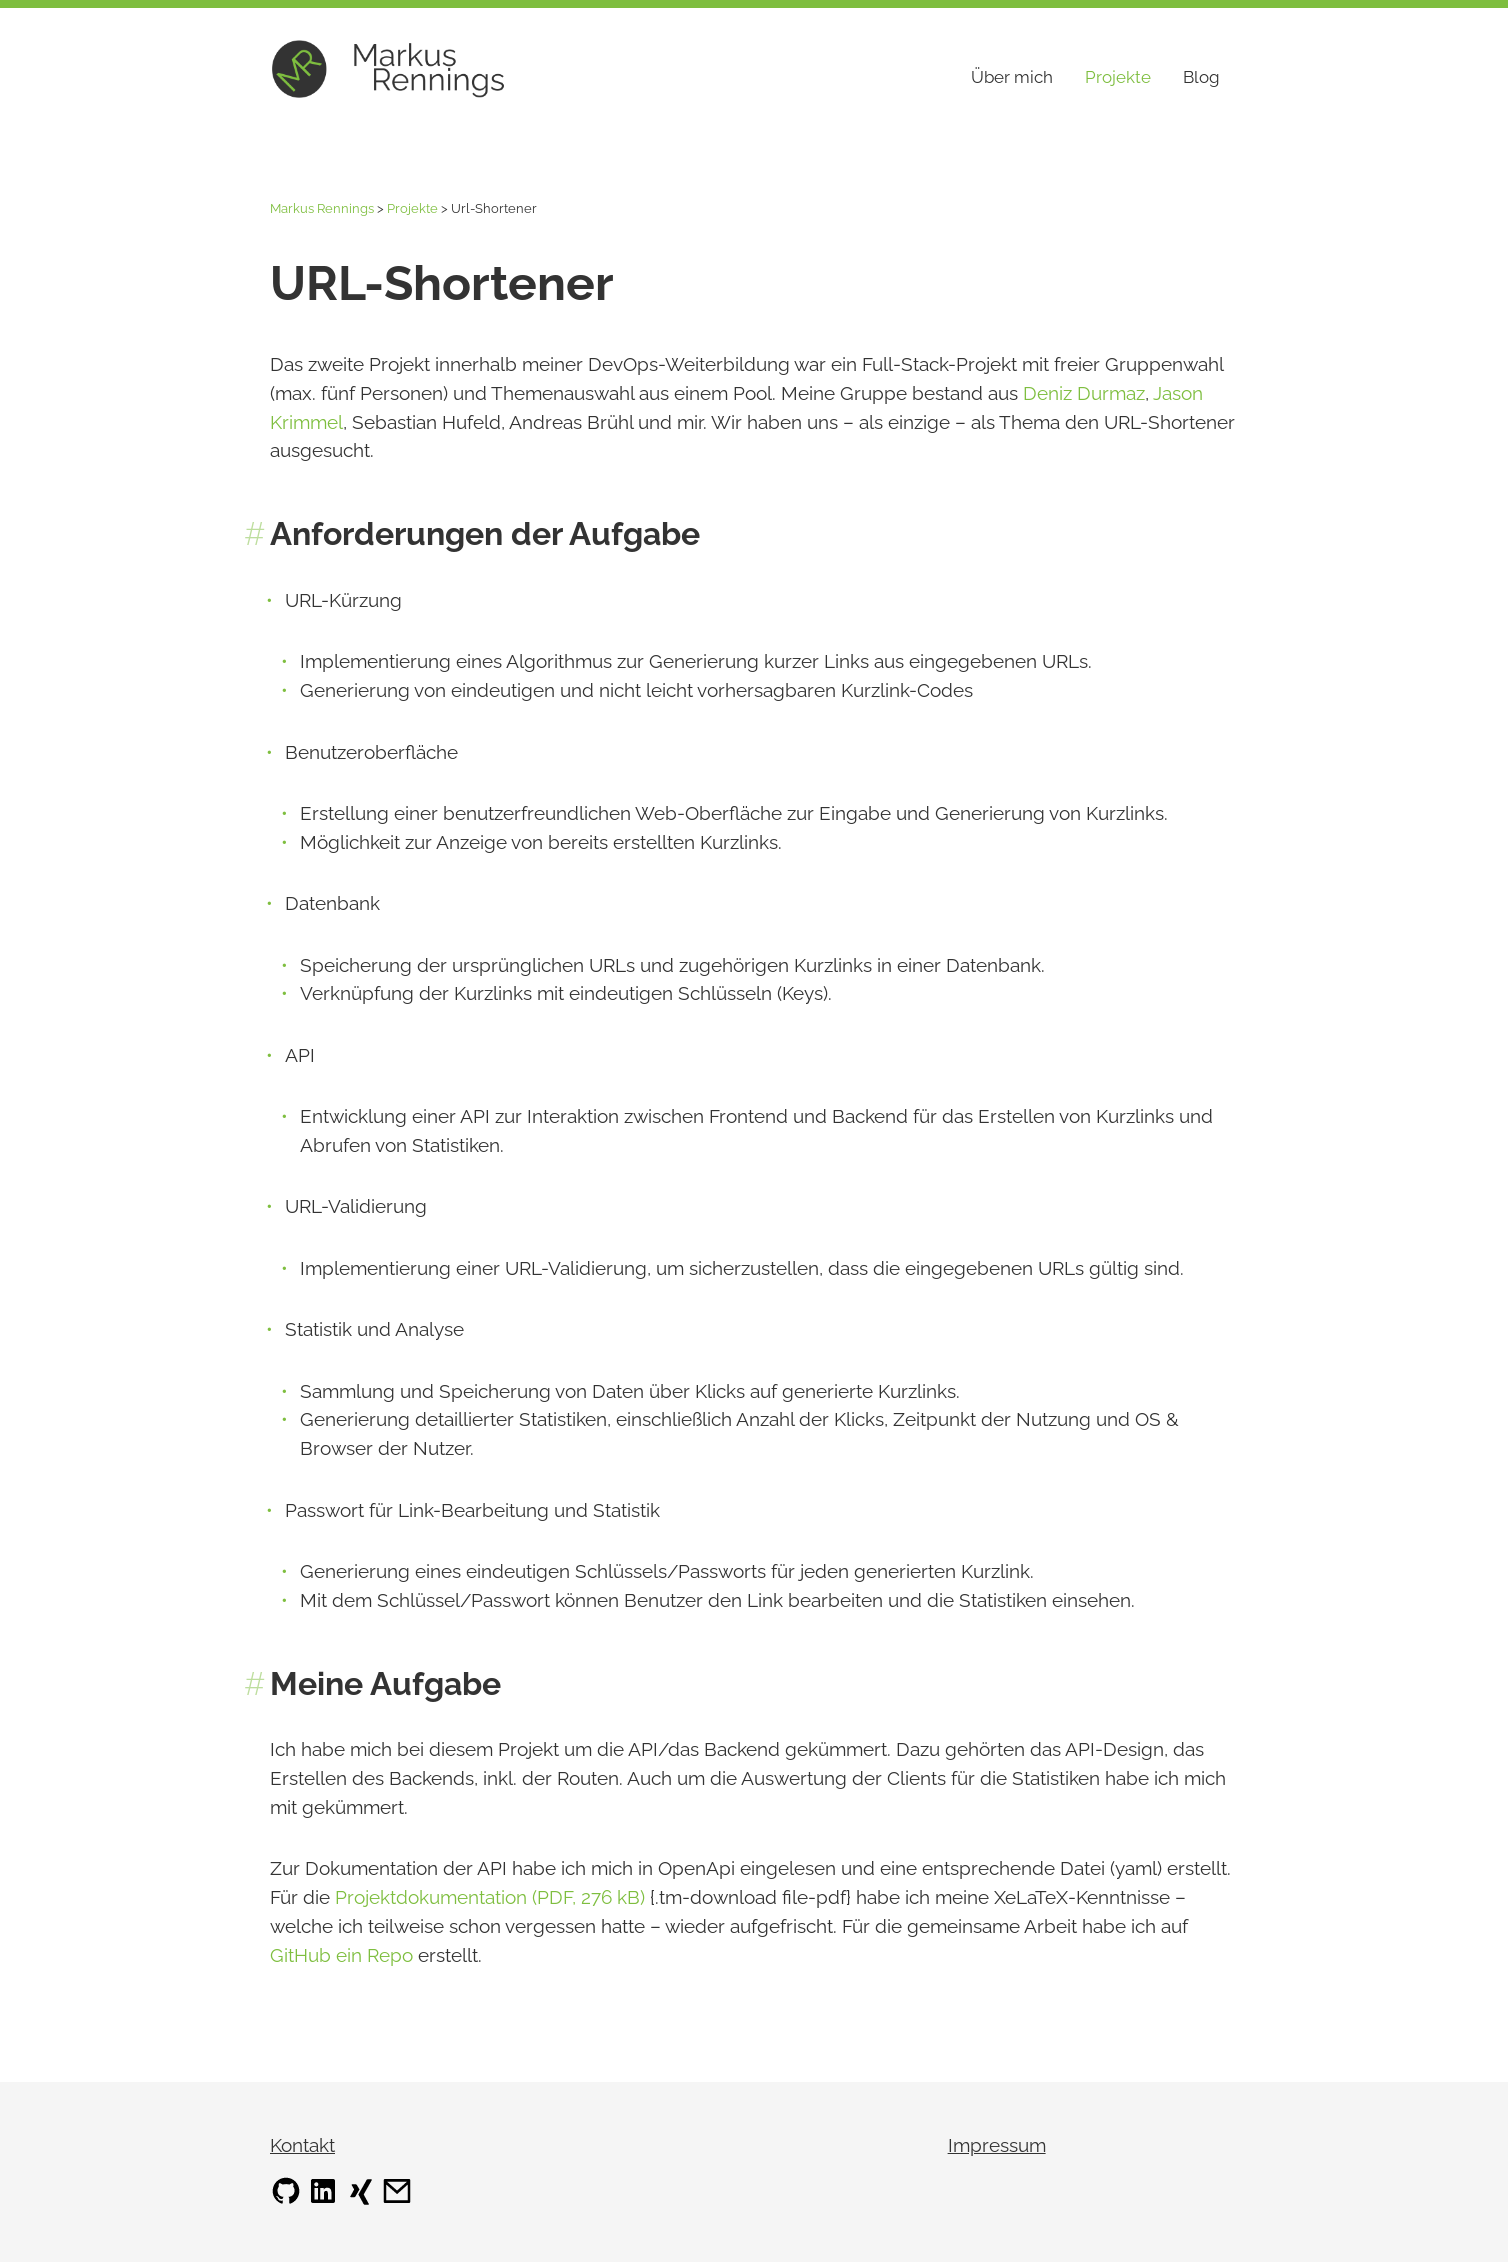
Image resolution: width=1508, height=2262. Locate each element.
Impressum (997, 2145)
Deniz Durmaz (1084, 393)
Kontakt (302, 2145)
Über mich (1023, 81)
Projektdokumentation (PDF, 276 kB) (490, 1897)
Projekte (1124, 81)
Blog (1204, 81)
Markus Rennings (322, 208)
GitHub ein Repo (341, 1955)
